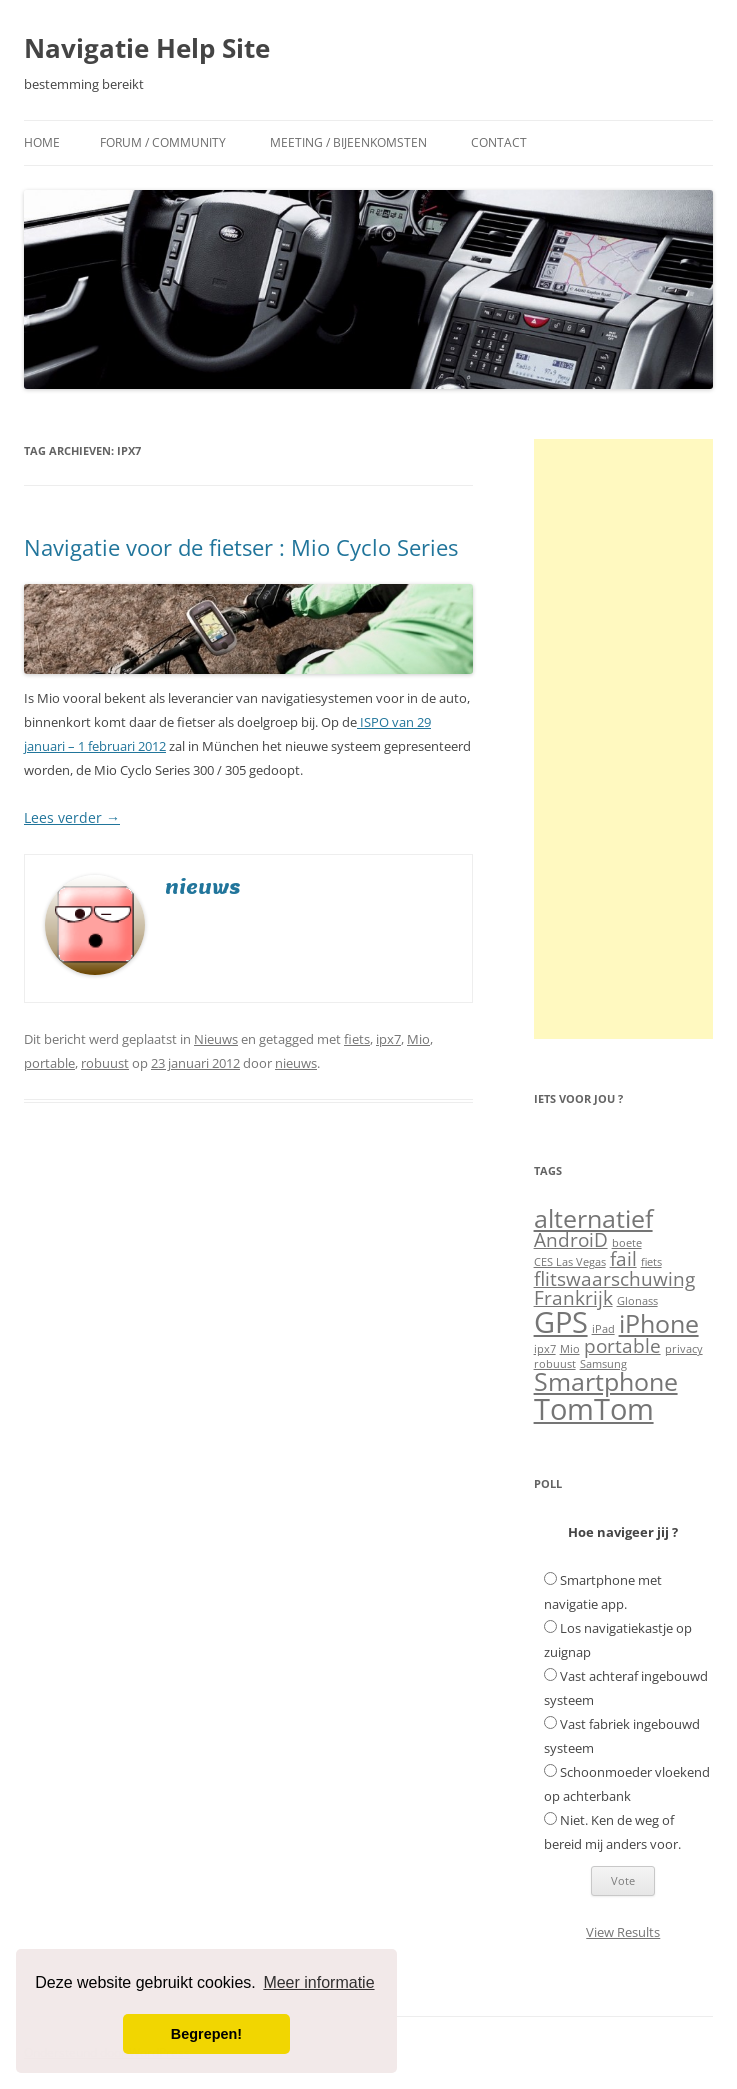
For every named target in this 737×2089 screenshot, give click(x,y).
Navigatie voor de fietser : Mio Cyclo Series (241, 547)
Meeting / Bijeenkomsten (348, 142)
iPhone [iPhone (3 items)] (659, 1323)
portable (49, 1063)
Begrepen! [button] (206, 2034)
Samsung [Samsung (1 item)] (603, 1364)
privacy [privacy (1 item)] (684, 1349)
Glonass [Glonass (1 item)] (637, 1301)
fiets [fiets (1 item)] (651, 1262)
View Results (623, 1932)
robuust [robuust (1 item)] (555, 1364)
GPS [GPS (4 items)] (561, 1322)
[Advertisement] (623, 739)
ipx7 (388, 1039)
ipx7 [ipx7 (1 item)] (545, 1349)
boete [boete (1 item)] (627, 1243)
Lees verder (72, 817)
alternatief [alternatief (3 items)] (593, 1218)
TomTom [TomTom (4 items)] (594, 1409)
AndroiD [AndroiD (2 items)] (571, 1240)
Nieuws (216, 1039)
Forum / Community (163, 142)
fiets (357, 1039)
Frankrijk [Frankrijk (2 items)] (573, 1298)
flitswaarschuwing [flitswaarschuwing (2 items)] (614, 1279)
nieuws (296, 1063)
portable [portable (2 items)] (622, 1346)
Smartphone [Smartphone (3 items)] (606, 1381)
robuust (105, 1063)
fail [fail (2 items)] (623, 1259)
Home (42, 142)
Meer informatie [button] (318, 1982)
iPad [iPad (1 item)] (603, 1329)
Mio (418, 1039)
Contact (499, 142)
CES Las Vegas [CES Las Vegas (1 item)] (570, 1262)
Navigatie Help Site (147, 48)
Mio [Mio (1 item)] (570, 1349)
